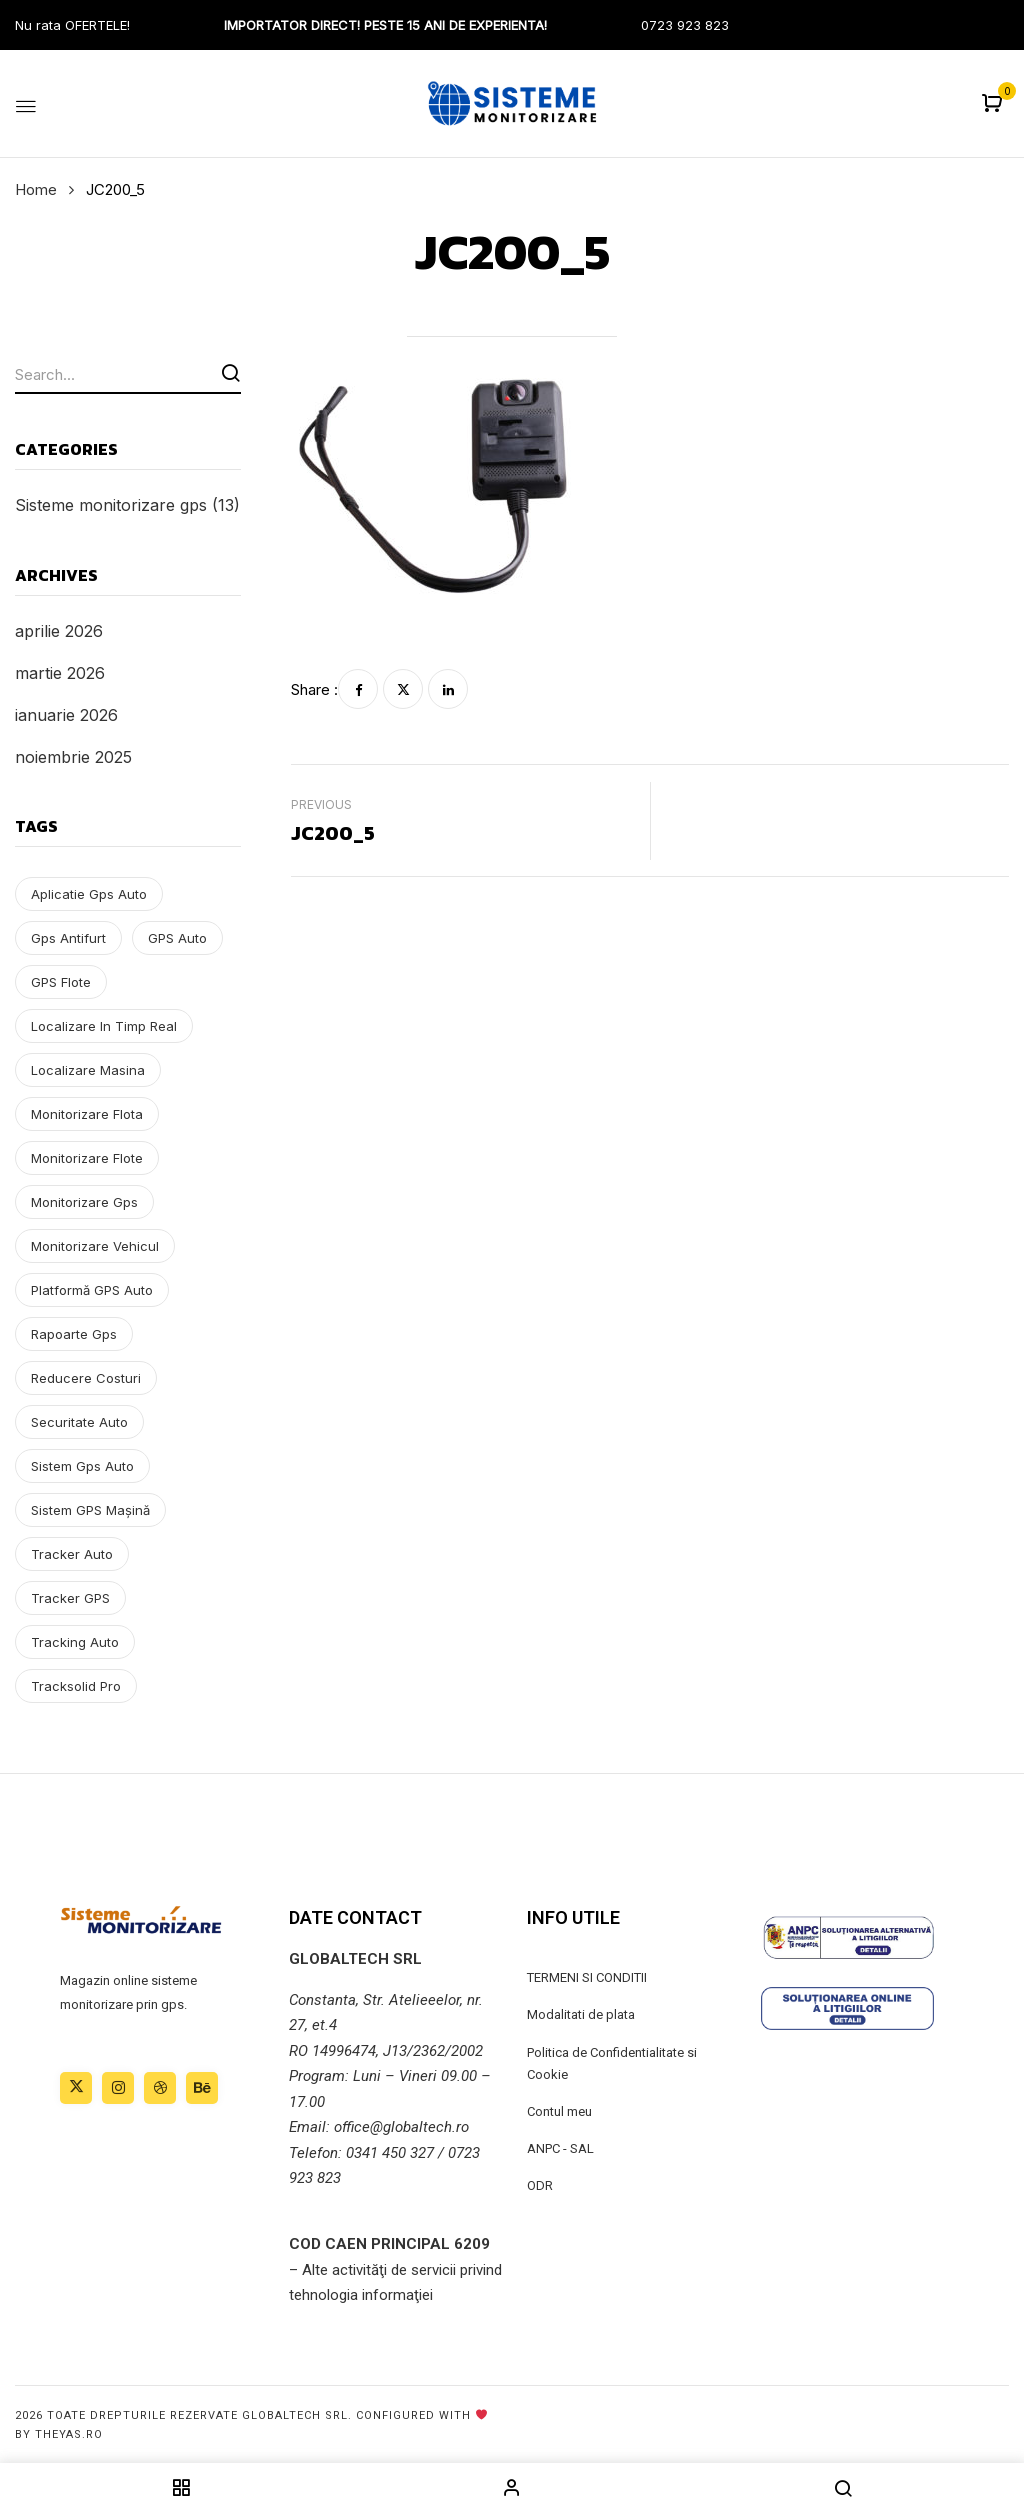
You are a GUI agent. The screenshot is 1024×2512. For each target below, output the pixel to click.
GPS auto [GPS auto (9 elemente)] (177, 938)
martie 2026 (60, 673)
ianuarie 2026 (66, 715)
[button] (994, 104)
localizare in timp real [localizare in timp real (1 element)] (104, 1026)
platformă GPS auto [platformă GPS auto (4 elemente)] (92, 1290)
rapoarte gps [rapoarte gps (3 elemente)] (74, 1334)
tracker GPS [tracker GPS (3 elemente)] (70, 1598)
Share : (314, 689)
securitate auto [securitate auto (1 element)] (79, 1422)
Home (36, 189)
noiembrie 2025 (73, 757)
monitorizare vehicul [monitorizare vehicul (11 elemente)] (95, 1246)
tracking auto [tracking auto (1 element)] (75, 1642)
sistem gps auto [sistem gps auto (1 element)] (82, 1466)
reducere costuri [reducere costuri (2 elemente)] (86, 1378)
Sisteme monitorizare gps (111, 505)
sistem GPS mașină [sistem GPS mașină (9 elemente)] (90, 1510)
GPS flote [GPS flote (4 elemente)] (61, 982)
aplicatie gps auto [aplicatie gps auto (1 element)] (89, 894)
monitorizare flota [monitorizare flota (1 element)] (87, 1114)
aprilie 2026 (59, 631)
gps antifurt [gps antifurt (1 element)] (68, 938)
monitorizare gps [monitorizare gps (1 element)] (84, 1202)
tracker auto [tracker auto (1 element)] (72, 1554)
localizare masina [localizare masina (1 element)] (88, 1070)
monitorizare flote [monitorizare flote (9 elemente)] (87, 1158)
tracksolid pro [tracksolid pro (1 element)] (76, 1686)
